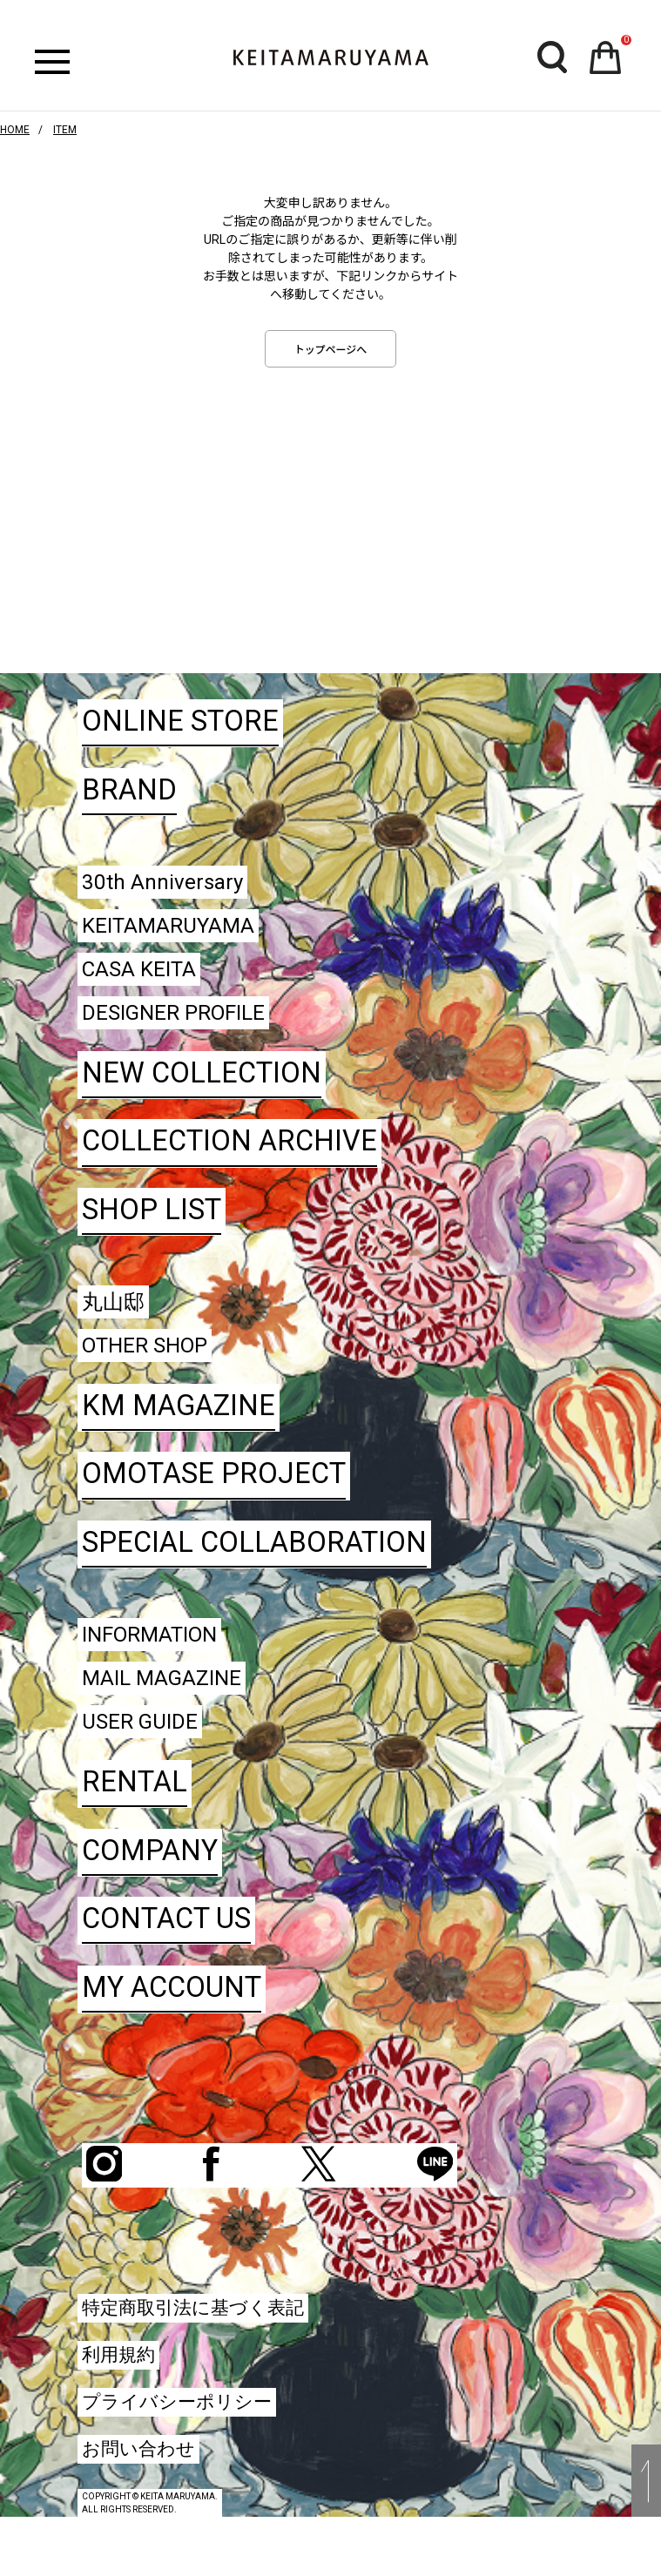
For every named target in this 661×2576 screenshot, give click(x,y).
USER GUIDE (149, 1769)
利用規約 (123, 2407)
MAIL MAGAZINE (174, 1719)
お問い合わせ (146, 2505)
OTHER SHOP (157, 1375)
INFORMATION (162, 1670)
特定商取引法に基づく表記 (208, 2357)
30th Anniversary (173, 884)
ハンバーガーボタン (52, 62)
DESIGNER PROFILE (190, 1031)
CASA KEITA (149, 982)
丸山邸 (118, 1326)
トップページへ (331, 350)
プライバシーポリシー (190, 2456)
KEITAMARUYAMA (181, 933)
